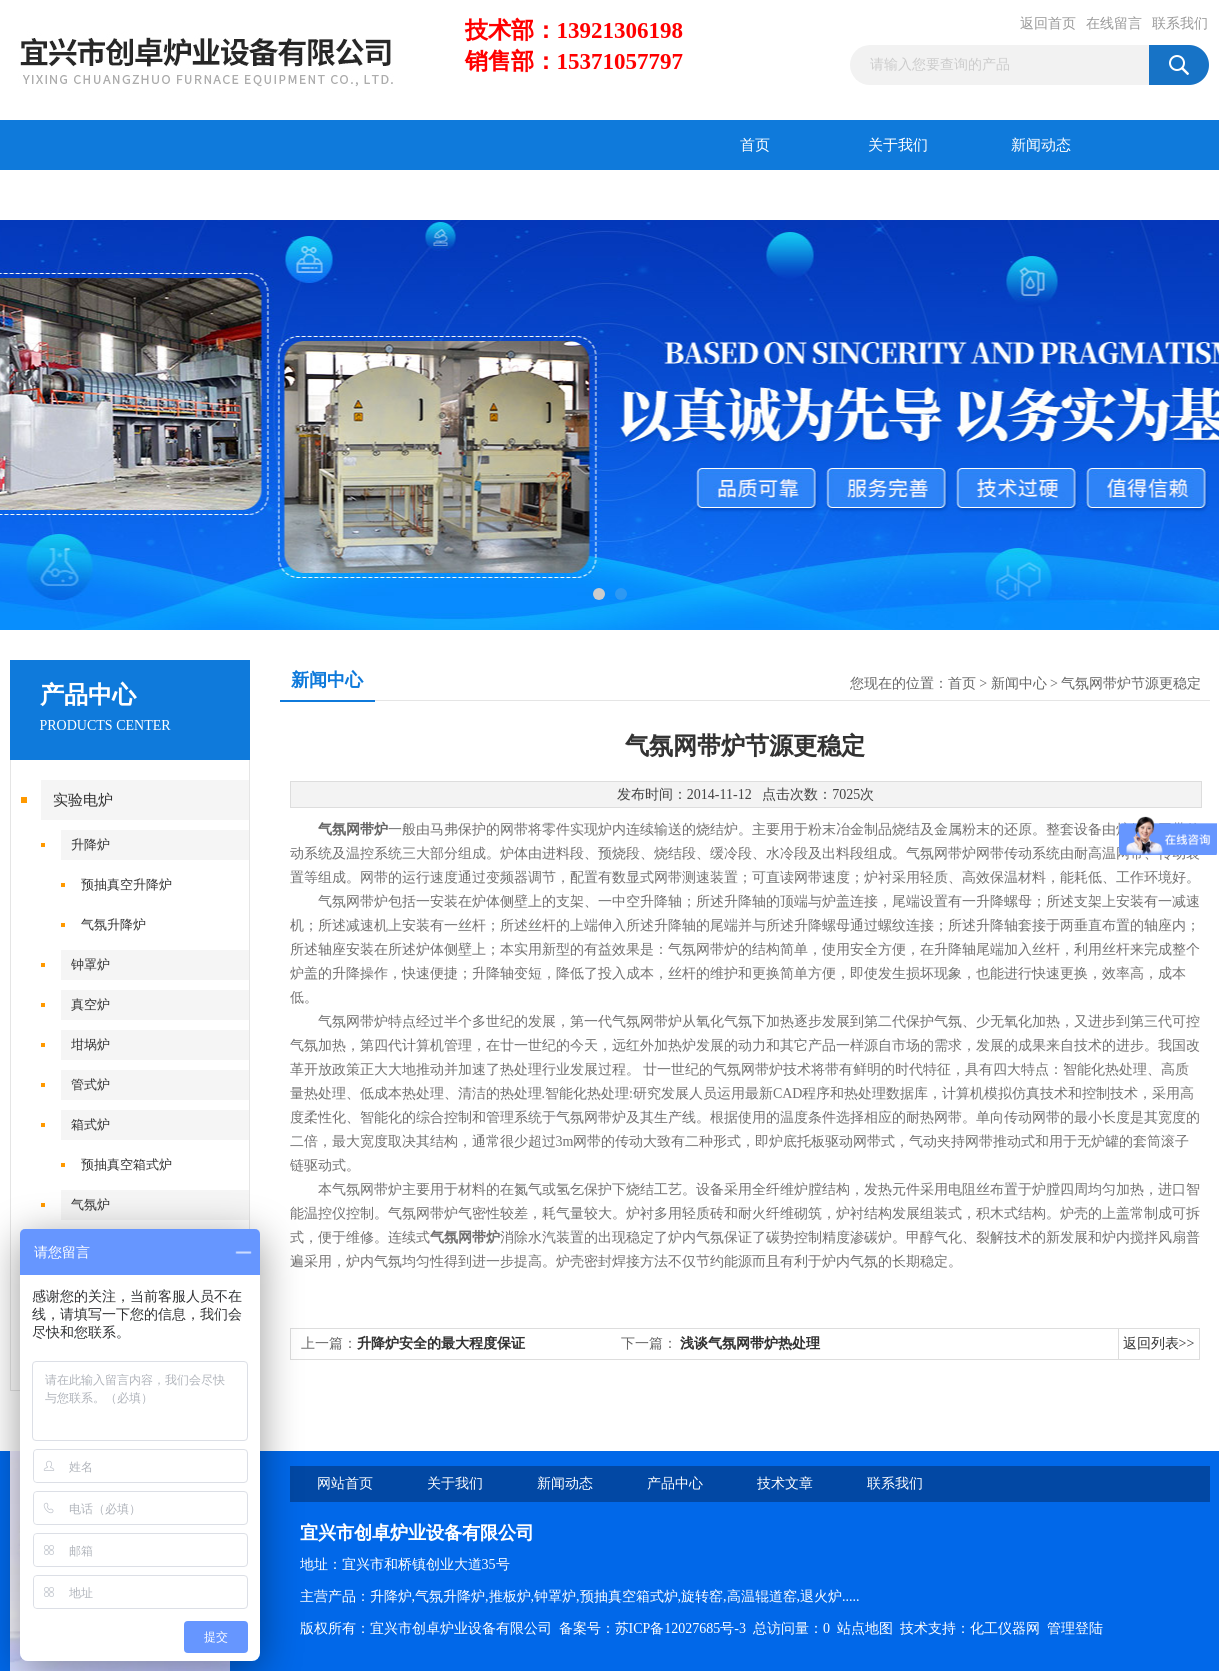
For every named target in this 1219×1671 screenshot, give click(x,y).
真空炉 (90, 1004)
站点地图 (865, 1628)
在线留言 (1114, 23)
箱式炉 (90, 1124)
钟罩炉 (90, 964)
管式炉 (90, 1084)
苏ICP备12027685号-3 (680, 1628)
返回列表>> (1159, 1343)
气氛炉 (90, 1204)
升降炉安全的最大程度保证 (441, 1343)
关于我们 (898, 145)
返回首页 (1048, 23)
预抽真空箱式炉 (126, 1164)
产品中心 (81, 195)
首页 (755, 145)
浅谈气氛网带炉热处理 (750, 1343)
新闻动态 (1041, 145)
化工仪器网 (1005, 1628)
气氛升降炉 (113, 924)
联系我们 (1180, 23)
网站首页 (345, 1483)
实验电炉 (83, 800)
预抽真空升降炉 (126, 884)
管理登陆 (1075, 1628)
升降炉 (90, 844)
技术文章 (224, 195)
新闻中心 (1019, 683)
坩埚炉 (90, 1044)
